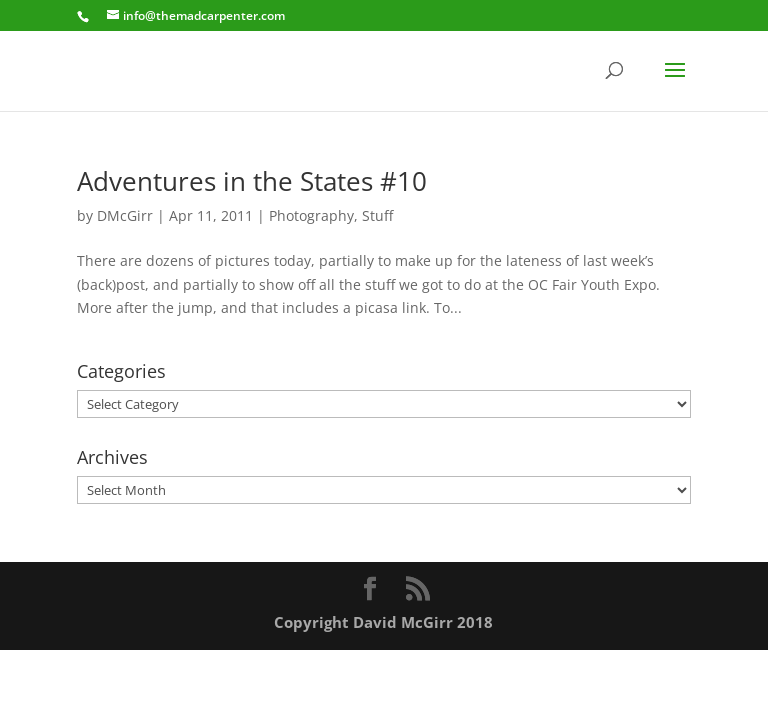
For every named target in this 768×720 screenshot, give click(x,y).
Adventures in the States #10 (252, 181)
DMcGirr (125, 215)
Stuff (377, 215)
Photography (311, 215)
